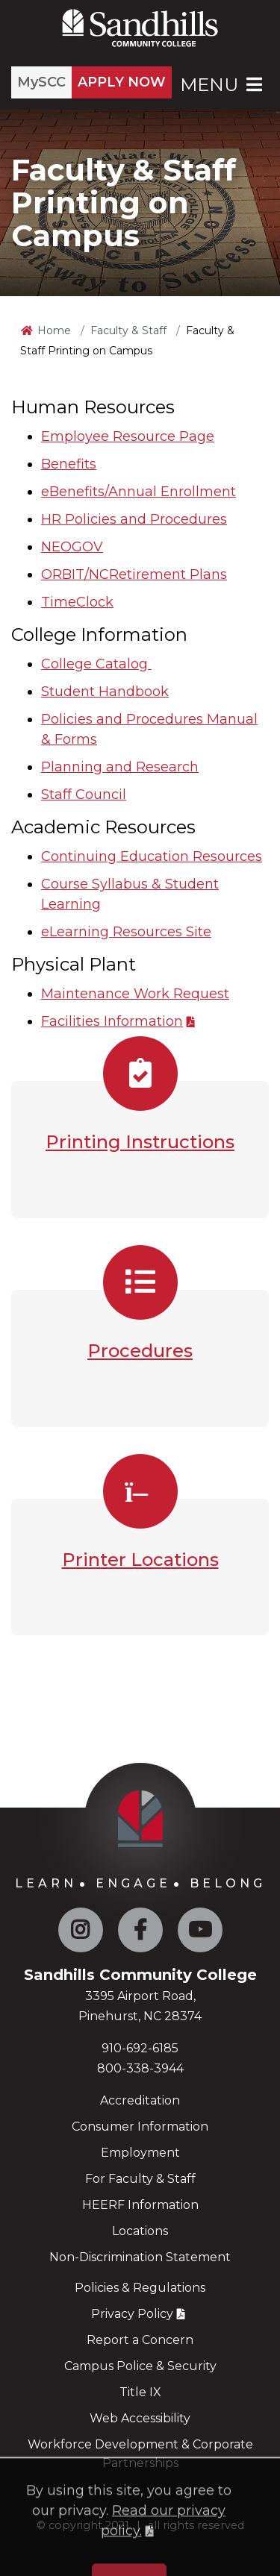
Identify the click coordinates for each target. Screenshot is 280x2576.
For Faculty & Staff (140, 2179)
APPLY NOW (122, 82)
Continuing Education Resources (151, 856)
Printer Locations (140, 1559)
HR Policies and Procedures (134, 519)
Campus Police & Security (140, 2366)
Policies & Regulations (140, 2288)
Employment (140, 2153)
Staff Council (83, 794)
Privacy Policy (132, 2314)
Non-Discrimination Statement (140, 2257)
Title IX (140, 2392)
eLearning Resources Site (126, 932)
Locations (140, 2231)
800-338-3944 (140, 2068)
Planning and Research (120, 767)
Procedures (140, 1350)
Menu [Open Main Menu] (222, 84)
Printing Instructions (140, 1142)
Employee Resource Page (127, 436)
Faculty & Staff (128, 330)
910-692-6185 (140, 2048)
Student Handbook (105, 691)
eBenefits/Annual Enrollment (138, 491)
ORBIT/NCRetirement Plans (134, 574)
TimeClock (77, 602)
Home (54, 330)
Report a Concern (140, 2340)
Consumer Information (140, 2126)
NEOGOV (72, 547)
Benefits (68, 464)
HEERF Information (140, 2205)
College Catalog (96, 664)
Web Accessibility (140, 2418)
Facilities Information (112, 1021)
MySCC (41, 82)
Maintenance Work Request (135, 993)
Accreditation (140, 2100)
